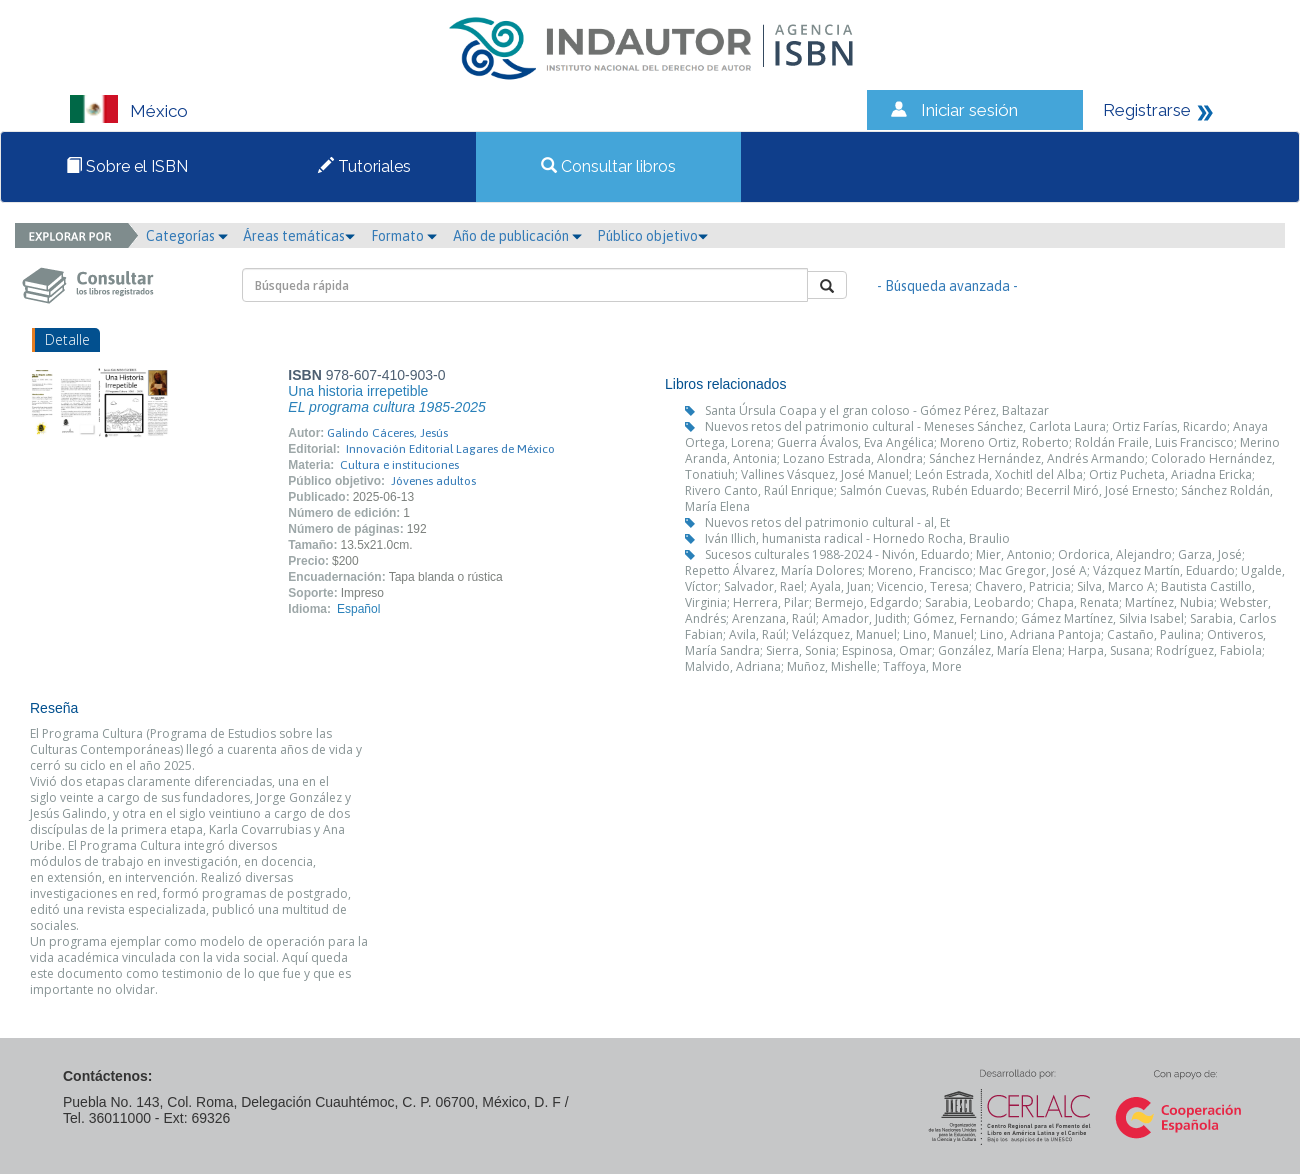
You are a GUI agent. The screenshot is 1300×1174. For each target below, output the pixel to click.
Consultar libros (608, 166)
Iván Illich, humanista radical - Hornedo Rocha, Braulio (857, 538)
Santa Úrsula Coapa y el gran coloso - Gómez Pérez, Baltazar (877, 410)
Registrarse (1147, 110)
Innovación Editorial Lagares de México (450, 449)
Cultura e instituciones (399, 465)
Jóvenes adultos (433, 481)
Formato (404, 236)
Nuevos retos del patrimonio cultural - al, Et (827, 522)
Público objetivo (652, 236)
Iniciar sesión (969, 110)
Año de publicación (517, 236)
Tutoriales (364, 166)
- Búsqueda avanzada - (947, 286)
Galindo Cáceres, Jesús (387, 433)
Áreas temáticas (299, 236)
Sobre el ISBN (127, 166)
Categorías (187, 236)
